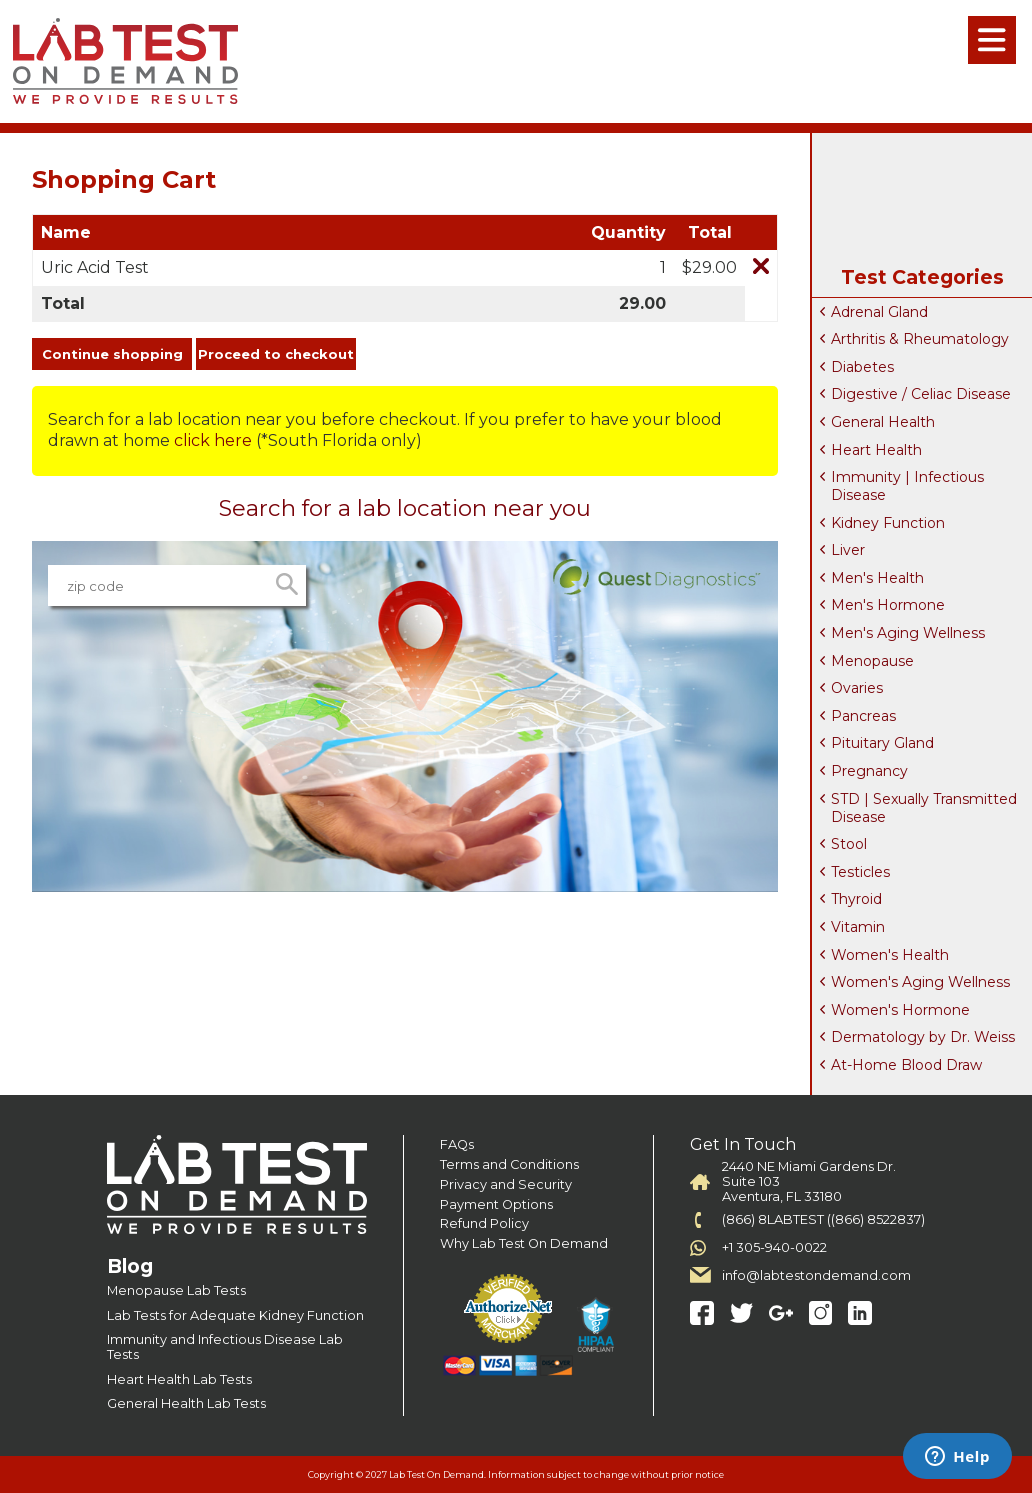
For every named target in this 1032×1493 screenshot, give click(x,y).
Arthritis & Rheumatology (920, 339)
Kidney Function (888, 523)
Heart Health (876, 450)
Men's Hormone (888, 605)
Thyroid (856, 899)
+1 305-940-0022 (774, 1247)
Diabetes (862, 367)
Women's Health (890, 955)
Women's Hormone (900, 1010)
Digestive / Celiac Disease (921, 394)
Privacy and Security (506, 1184)
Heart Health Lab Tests (179, 1379)
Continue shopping (112, 354)
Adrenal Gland (879, 312)
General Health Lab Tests (186, 1403)
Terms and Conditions (509, 1164)
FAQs (457, 1144)
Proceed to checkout (276, 354)
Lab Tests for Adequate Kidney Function (235, 1315)
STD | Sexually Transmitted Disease (924, 808)
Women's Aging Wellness (920, 982)
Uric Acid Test (95, 267)
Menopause (872, 661)
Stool (849, 844)
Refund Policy (484, 1223)
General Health (883, 422)
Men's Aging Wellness (908, 633)
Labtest (125, 61)
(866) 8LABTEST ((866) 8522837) (823, 1219)
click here (213, 440)
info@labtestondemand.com (816, 1275)
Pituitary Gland (882, 743)
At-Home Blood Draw (906, 1065)
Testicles (860, 872)
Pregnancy (869, 771)
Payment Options (496, 1204)
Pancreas (863, 716)
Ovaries (857, 688)
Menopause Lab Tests (176, 1290)
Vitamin (858, 927)
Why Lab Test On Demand (524, 1243)
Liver (848, 550)
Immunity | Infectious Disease (907, 486)
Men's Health (877, 578)
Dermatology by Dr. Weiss (923, 1037)
